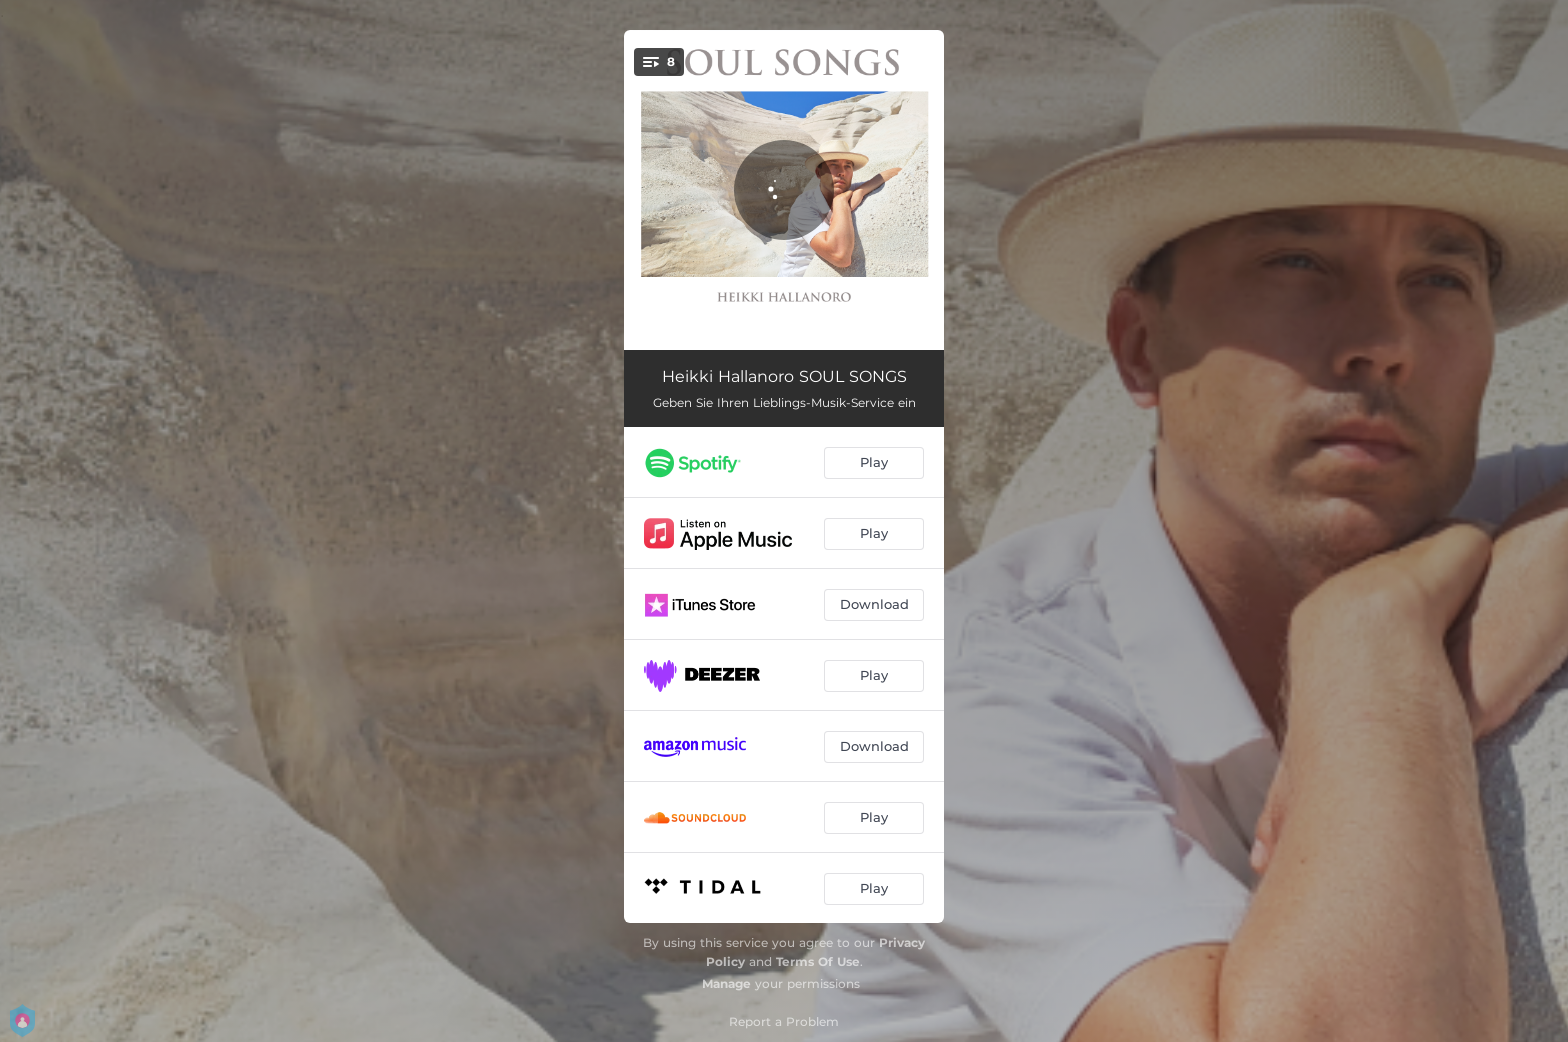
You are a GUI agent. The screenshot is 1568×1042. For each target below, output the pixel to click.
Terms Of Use (818, 961)
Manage (726, 983)
